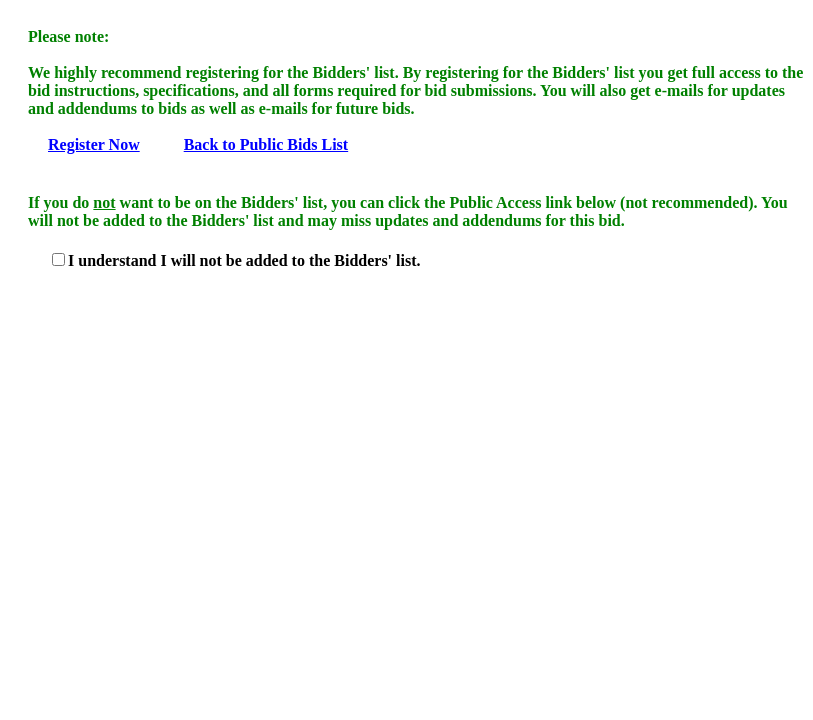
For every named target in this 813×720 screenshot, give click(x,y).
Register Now (94, 144)
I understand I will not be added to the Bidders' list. (244, 260)
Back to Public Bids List (266, 144)
